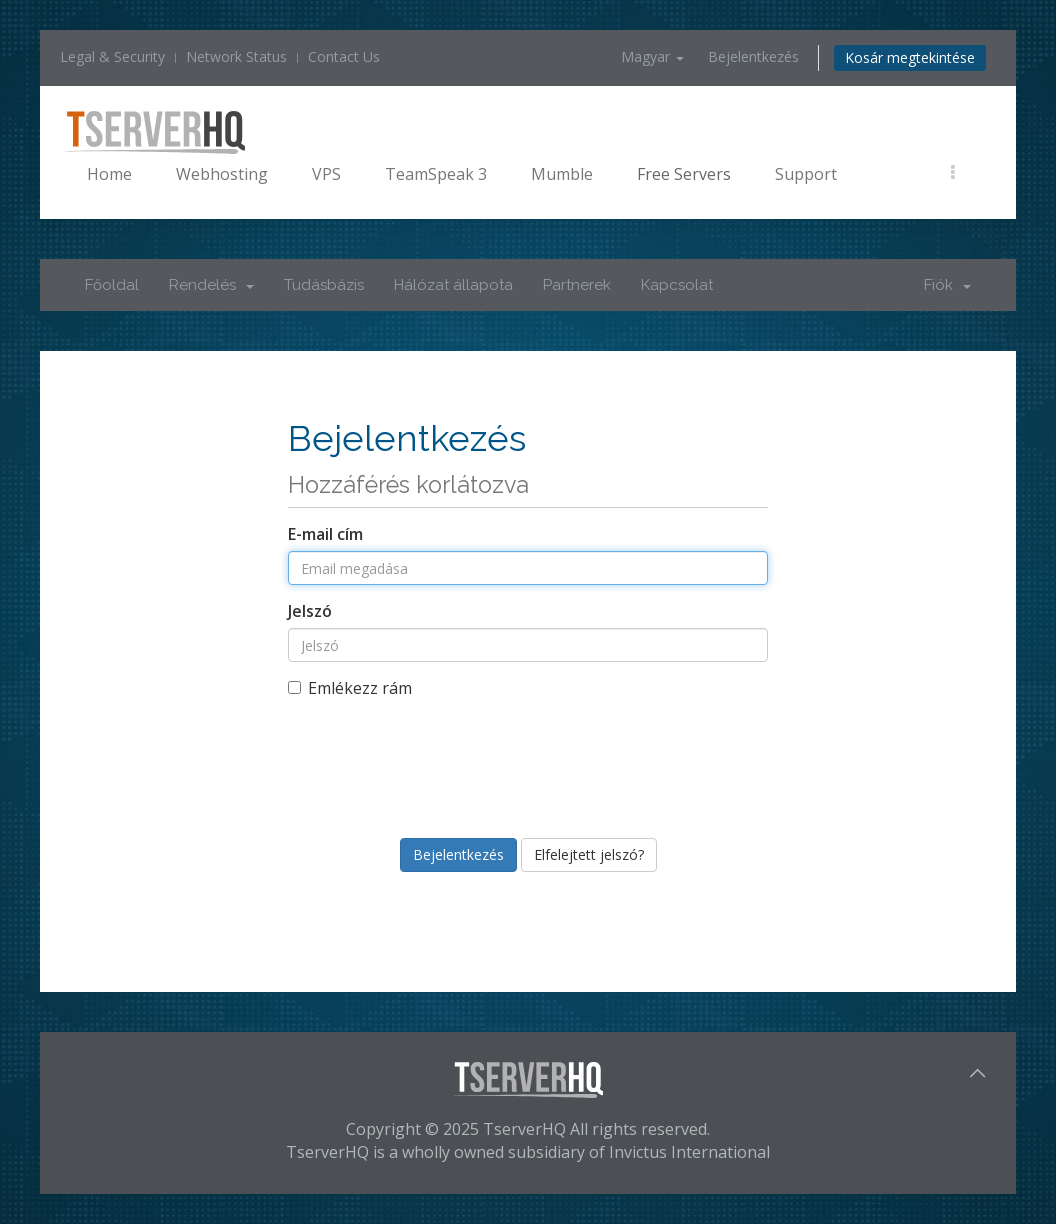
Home (109, 174)
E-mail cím (325, 534)
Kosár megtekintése (910, 57)
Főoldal (112, 285)
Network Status (236, 56)
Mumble (562, 174)
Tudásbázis (324, 285)
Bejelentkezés (753, 56)
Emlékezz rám (350, 688)
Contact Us (344, 56)
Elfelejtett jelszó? (589, 854)
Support (806, 174)
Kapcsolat (677, 285)
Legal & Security (112, 56)
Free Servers (684, 174)
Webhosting (222, 174)
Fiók (947, 285)
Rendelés (211, 285)
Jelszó (310, 611)
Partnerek (577, 285)
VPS (326, 174)
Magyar (652, 56)
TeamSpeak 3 (436, 174)
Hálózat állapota (453, 285)
